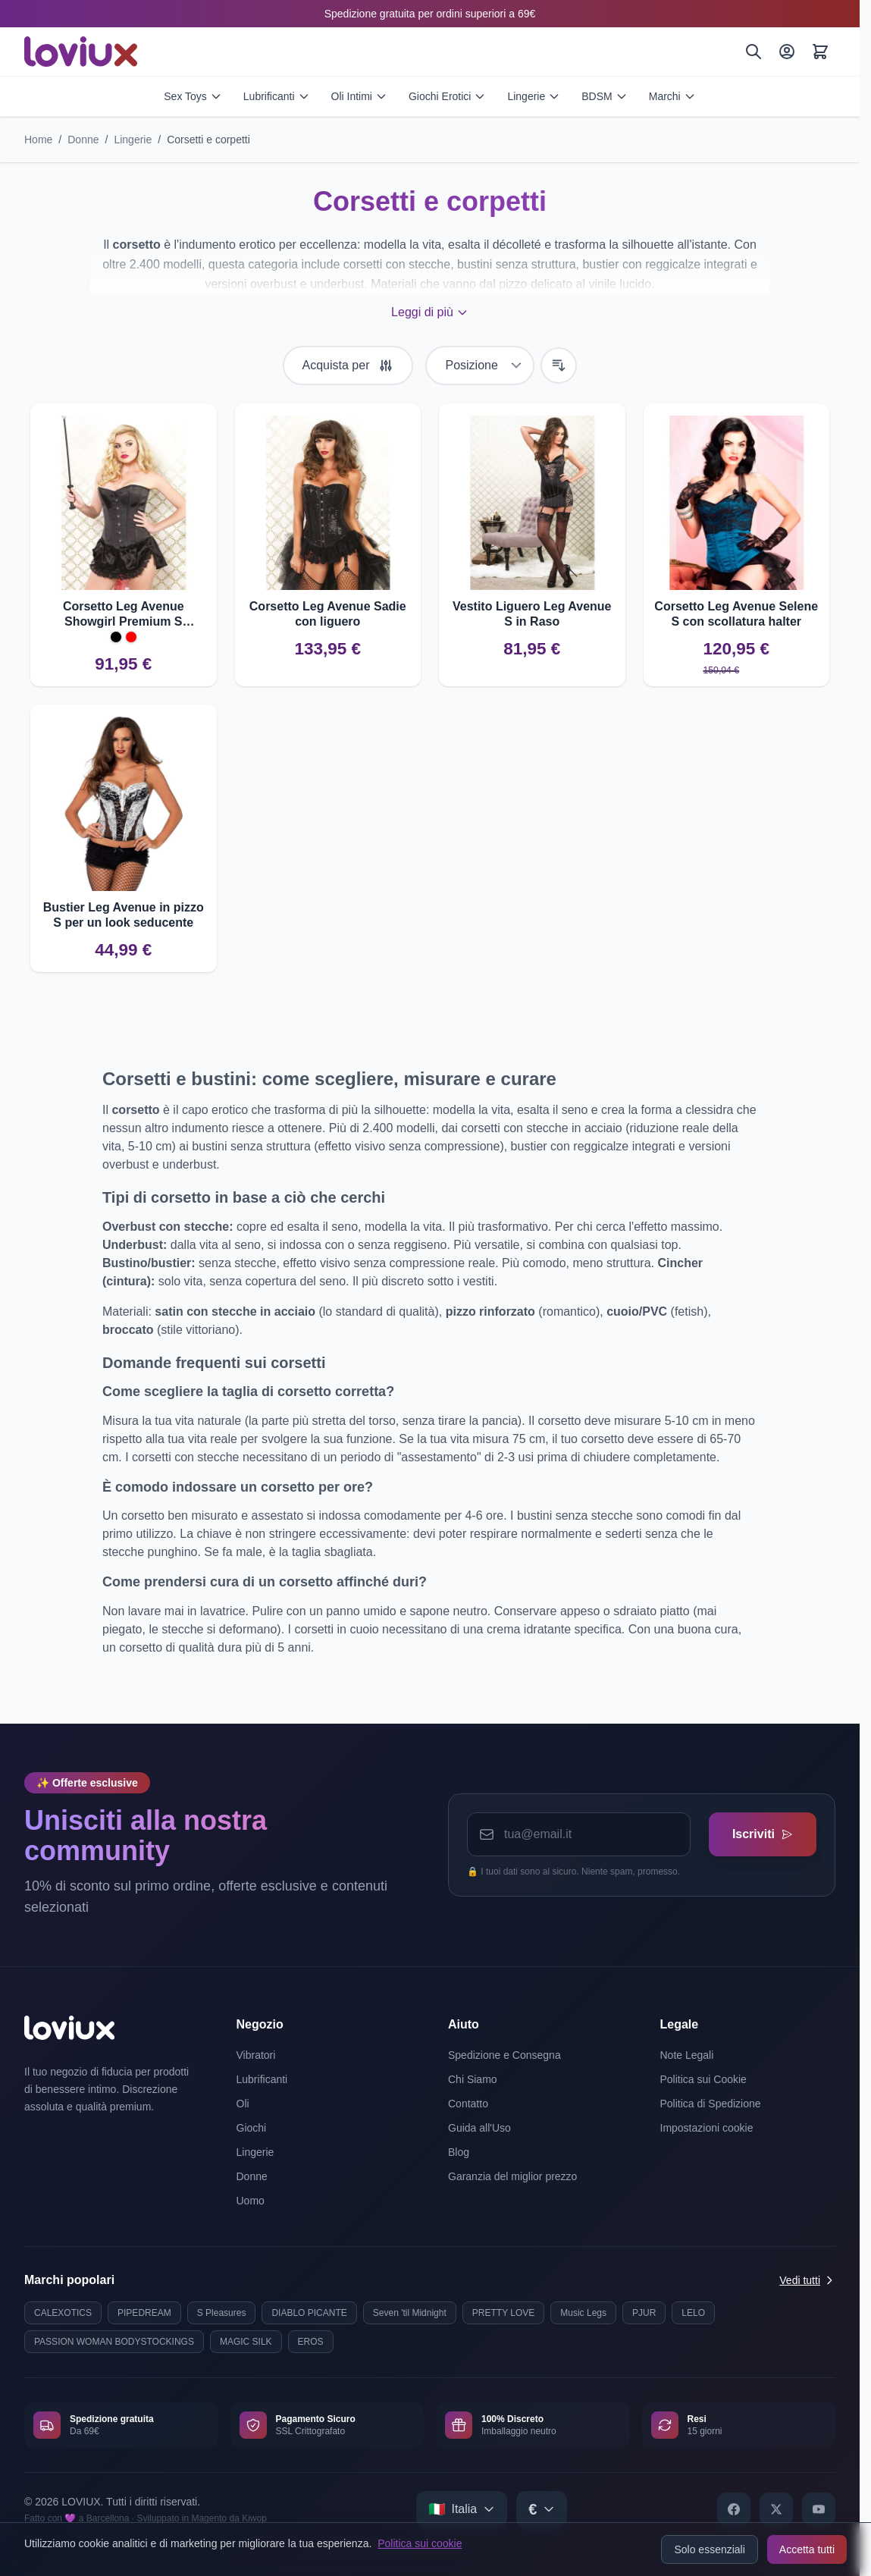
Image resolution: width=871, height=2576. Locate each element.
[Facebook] (733, 2509)
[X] (776, 2509)
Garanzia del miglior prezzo (512, 2176)
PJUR (644, 2313)
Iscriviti (762, 1834)
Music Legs (583, 2313)
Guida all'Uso (479, 2128)
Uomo (251, 2201)
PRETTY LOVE (503, 2313)
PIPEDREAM (144, 2313)
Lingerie (533, 96)
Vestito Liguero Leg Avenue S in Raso (532, 614)
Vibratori (256, 2055)
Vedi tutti (807, 2280)
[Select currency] (541, 2509)
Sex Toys (193, 96)
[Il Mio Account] (787, 51)
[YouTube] (818, 2509)
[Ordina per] (479, 365)
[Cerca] (753, 51)
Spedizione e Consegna (504, 2055)
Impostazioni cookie (707, 2128)
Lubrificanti (276, 96)
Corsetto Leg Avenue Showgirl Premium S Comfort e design (123, 614)
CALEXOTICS (63, 2313)
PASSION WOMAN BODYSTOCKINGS (114, 2341)
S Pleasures (221, 2313)
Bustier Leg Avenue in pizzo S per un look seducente (123, 915)
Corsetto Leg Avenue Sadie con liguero (327, 614)
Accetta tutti (807, 2549)
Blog (458, 2152)
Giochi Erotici (447, 96)
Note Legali (687, 2055)
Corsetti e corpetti (208, 139)
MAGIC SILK (246, 2341)
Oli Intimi (359, 96)
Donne (83, 139)
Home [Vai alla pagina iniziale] (38, 139)
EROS (311, 2341)
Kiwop (254, 2518)
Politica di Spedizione (710, 2104)
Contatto (468, 2104)
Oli (243, 2104)
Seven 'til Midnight (409, 2313)
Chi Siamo (472, 2079)
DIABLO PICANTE (308, 2313)
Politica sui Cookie (703, 2079)
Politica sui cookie (420, 2543)
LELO (693, 2313)
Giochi (252, 2128)
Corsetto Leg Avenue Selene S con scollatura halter (736, 614)
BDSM (604, 96)
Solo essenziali (709, 2549)
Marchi (672, 96)
